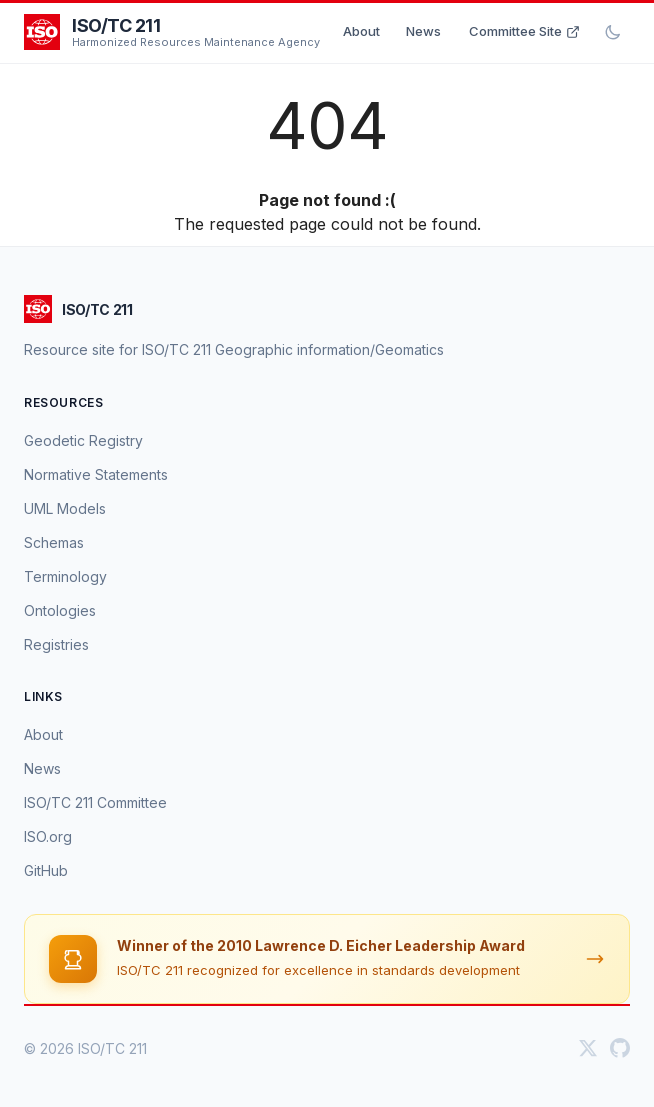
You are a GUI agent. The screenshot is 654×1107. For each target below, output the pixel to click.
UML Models (65, 508)
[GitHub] (620, 1048)
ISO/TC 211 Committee (95, 802)
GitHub (46, 870)
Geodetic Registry (83, 440)
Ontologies (60, 610)
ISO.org (48, 836)
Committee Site (524, 31)
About (361, 31)
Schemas (54, 542)
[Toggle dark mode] (613, 32)
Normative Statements (96, 474)
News (423, 31)
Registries (56, 644)
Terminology (65, 576)
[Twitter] (588, 1048)
